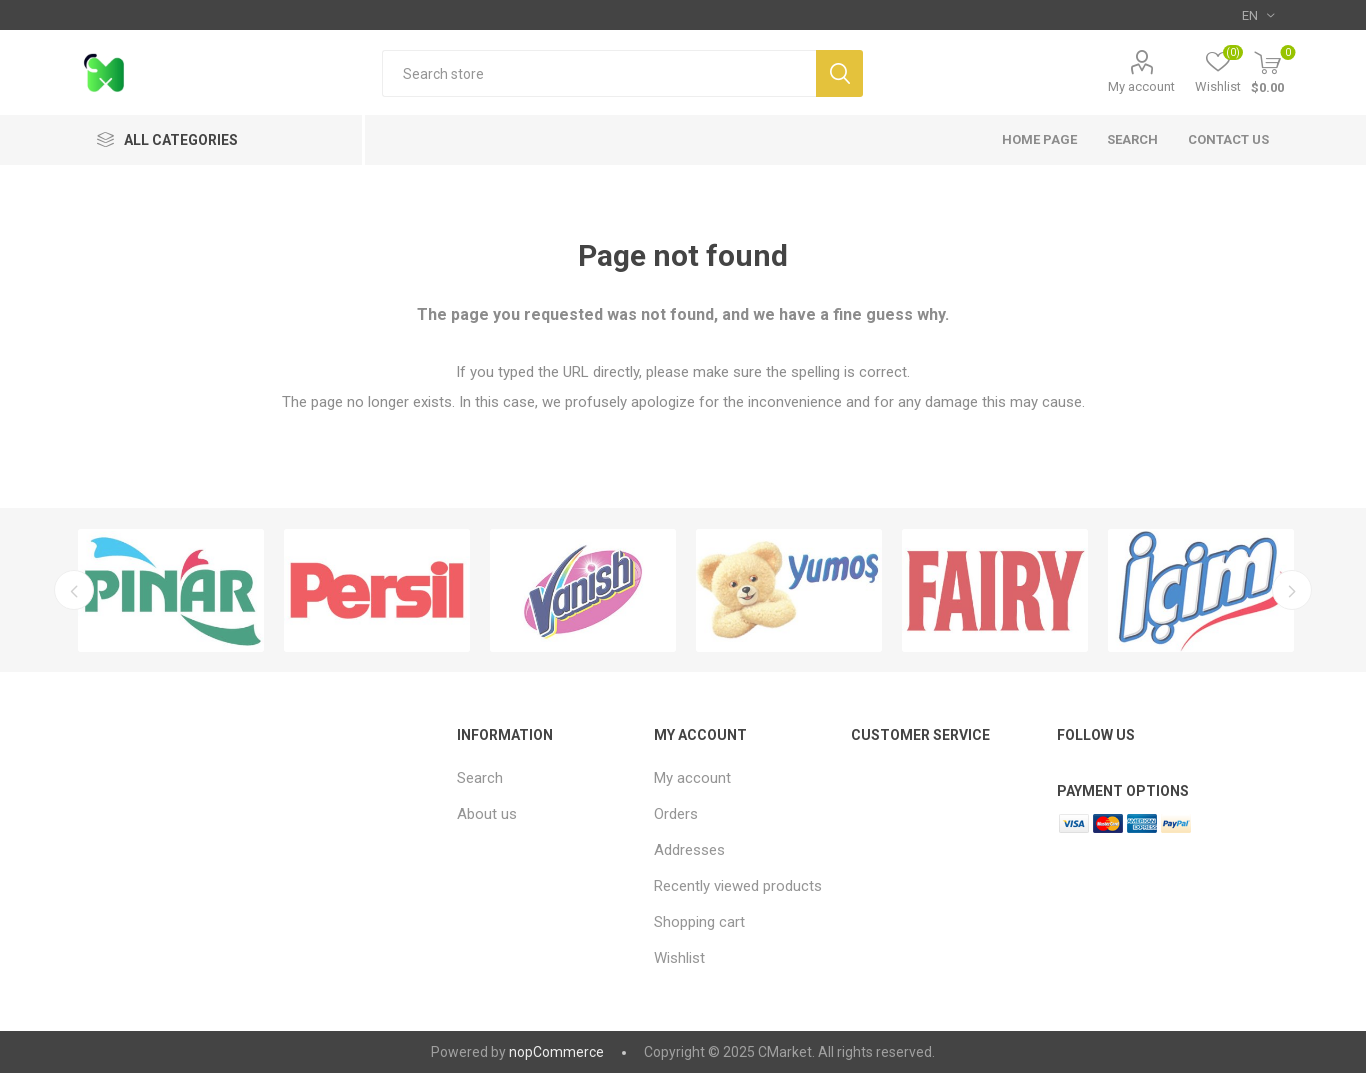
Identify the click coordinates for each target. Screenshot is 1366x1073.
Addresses (689, 850)
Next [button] (1294, 590)
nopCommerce (556, 1052)
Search (839, 73)
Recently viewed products (738, 886)
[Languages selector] (1258, 15)
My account (1141, 86)
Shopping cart (699, 922)
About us (487, 814)
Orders (676, 814)
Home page (1039, 139)
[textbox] (599, 73)
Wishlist (679, 958)
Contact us (1228, 139)
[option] (171, 590)
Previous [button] (72, 590)
